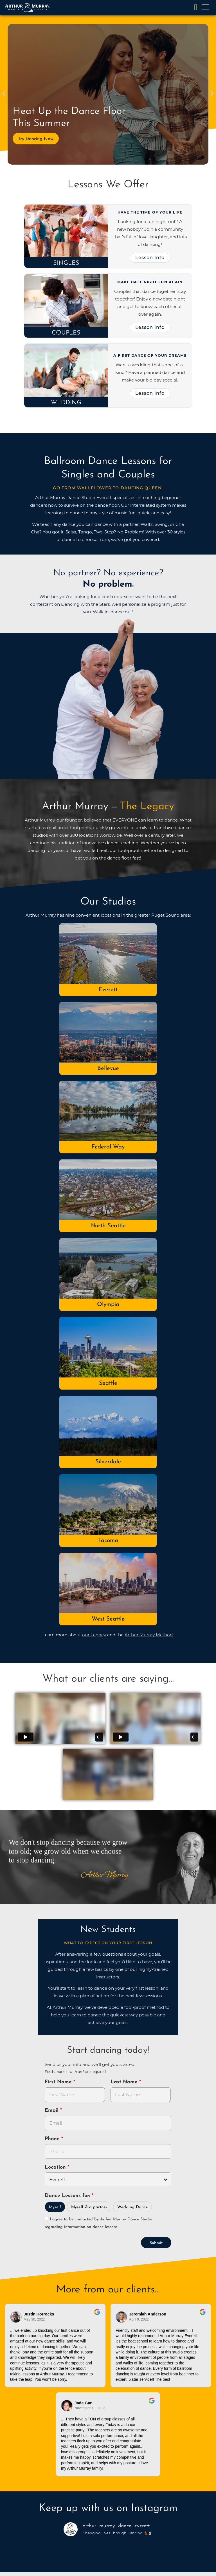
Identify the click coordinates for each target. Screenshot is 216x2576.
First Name (59, 2082)
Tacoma (108, 1540)
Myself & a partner (89, 2207)
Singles (66, 263)
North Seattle (108, 1226)
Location (56, 2167)
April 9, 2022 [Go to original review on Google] (139, 2319)
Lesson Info (150, 257)
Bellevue (108, 1068)
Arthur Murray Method (149, 1634)
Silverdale (108, 1462)
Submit (156, 2243)
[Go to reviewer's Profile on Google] (67, 2405)
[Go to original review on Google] (97, 2316)
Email (52, 2110)
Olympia (108, 1304)
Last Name (125, 2082)
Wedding (66, 403)
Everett (108, 990)
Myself (55, 2207)
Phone (53, 2139)
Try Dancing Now (35, 139)
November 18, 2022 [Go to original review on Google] (90, 2408)
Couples (66, 333)
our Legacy (94, 1634)
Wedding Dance (132, 2207)
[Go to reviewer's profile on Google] (121, 2317)
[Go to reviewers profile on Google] (16, 2317)
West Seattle (108, 1619)
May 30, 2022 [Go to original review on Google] (34, 2319)
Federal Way (108, 1147)
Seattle (108, 1383)
